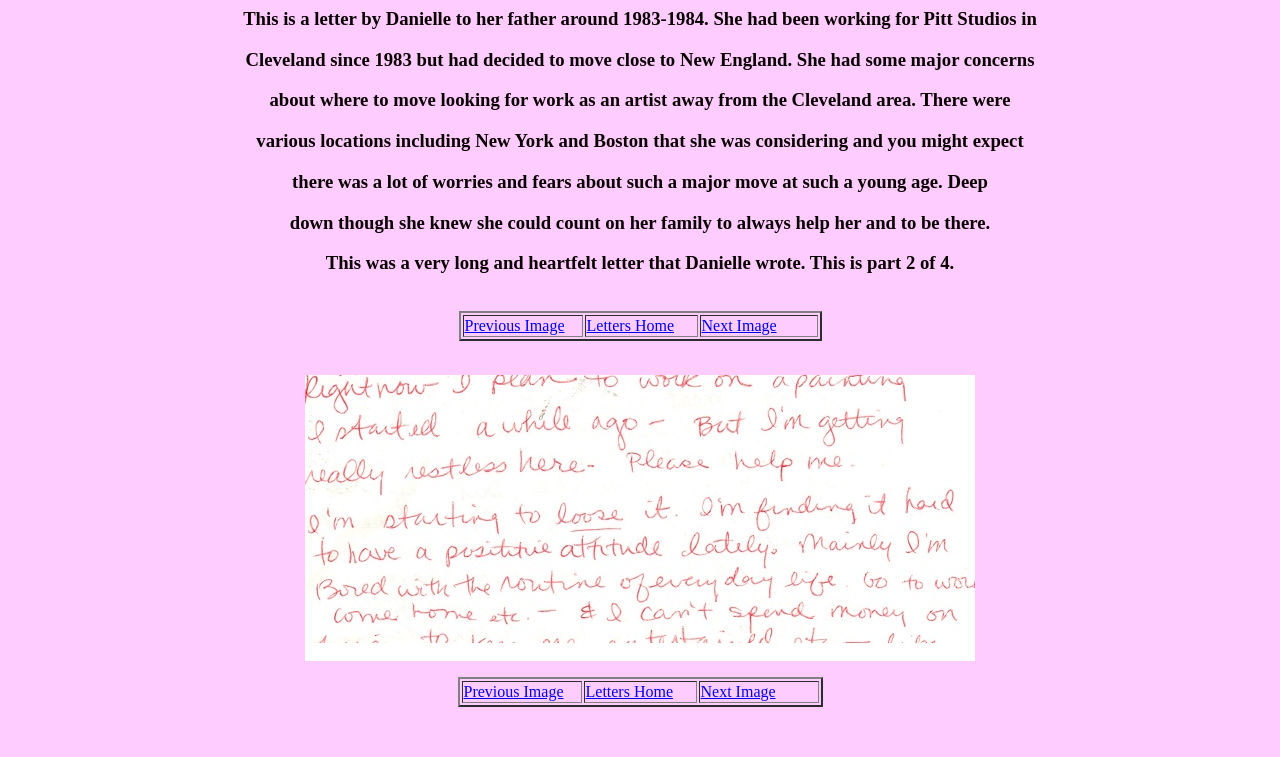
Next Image (739, 325)
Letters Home (631, 325)
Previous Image (515, 325)
